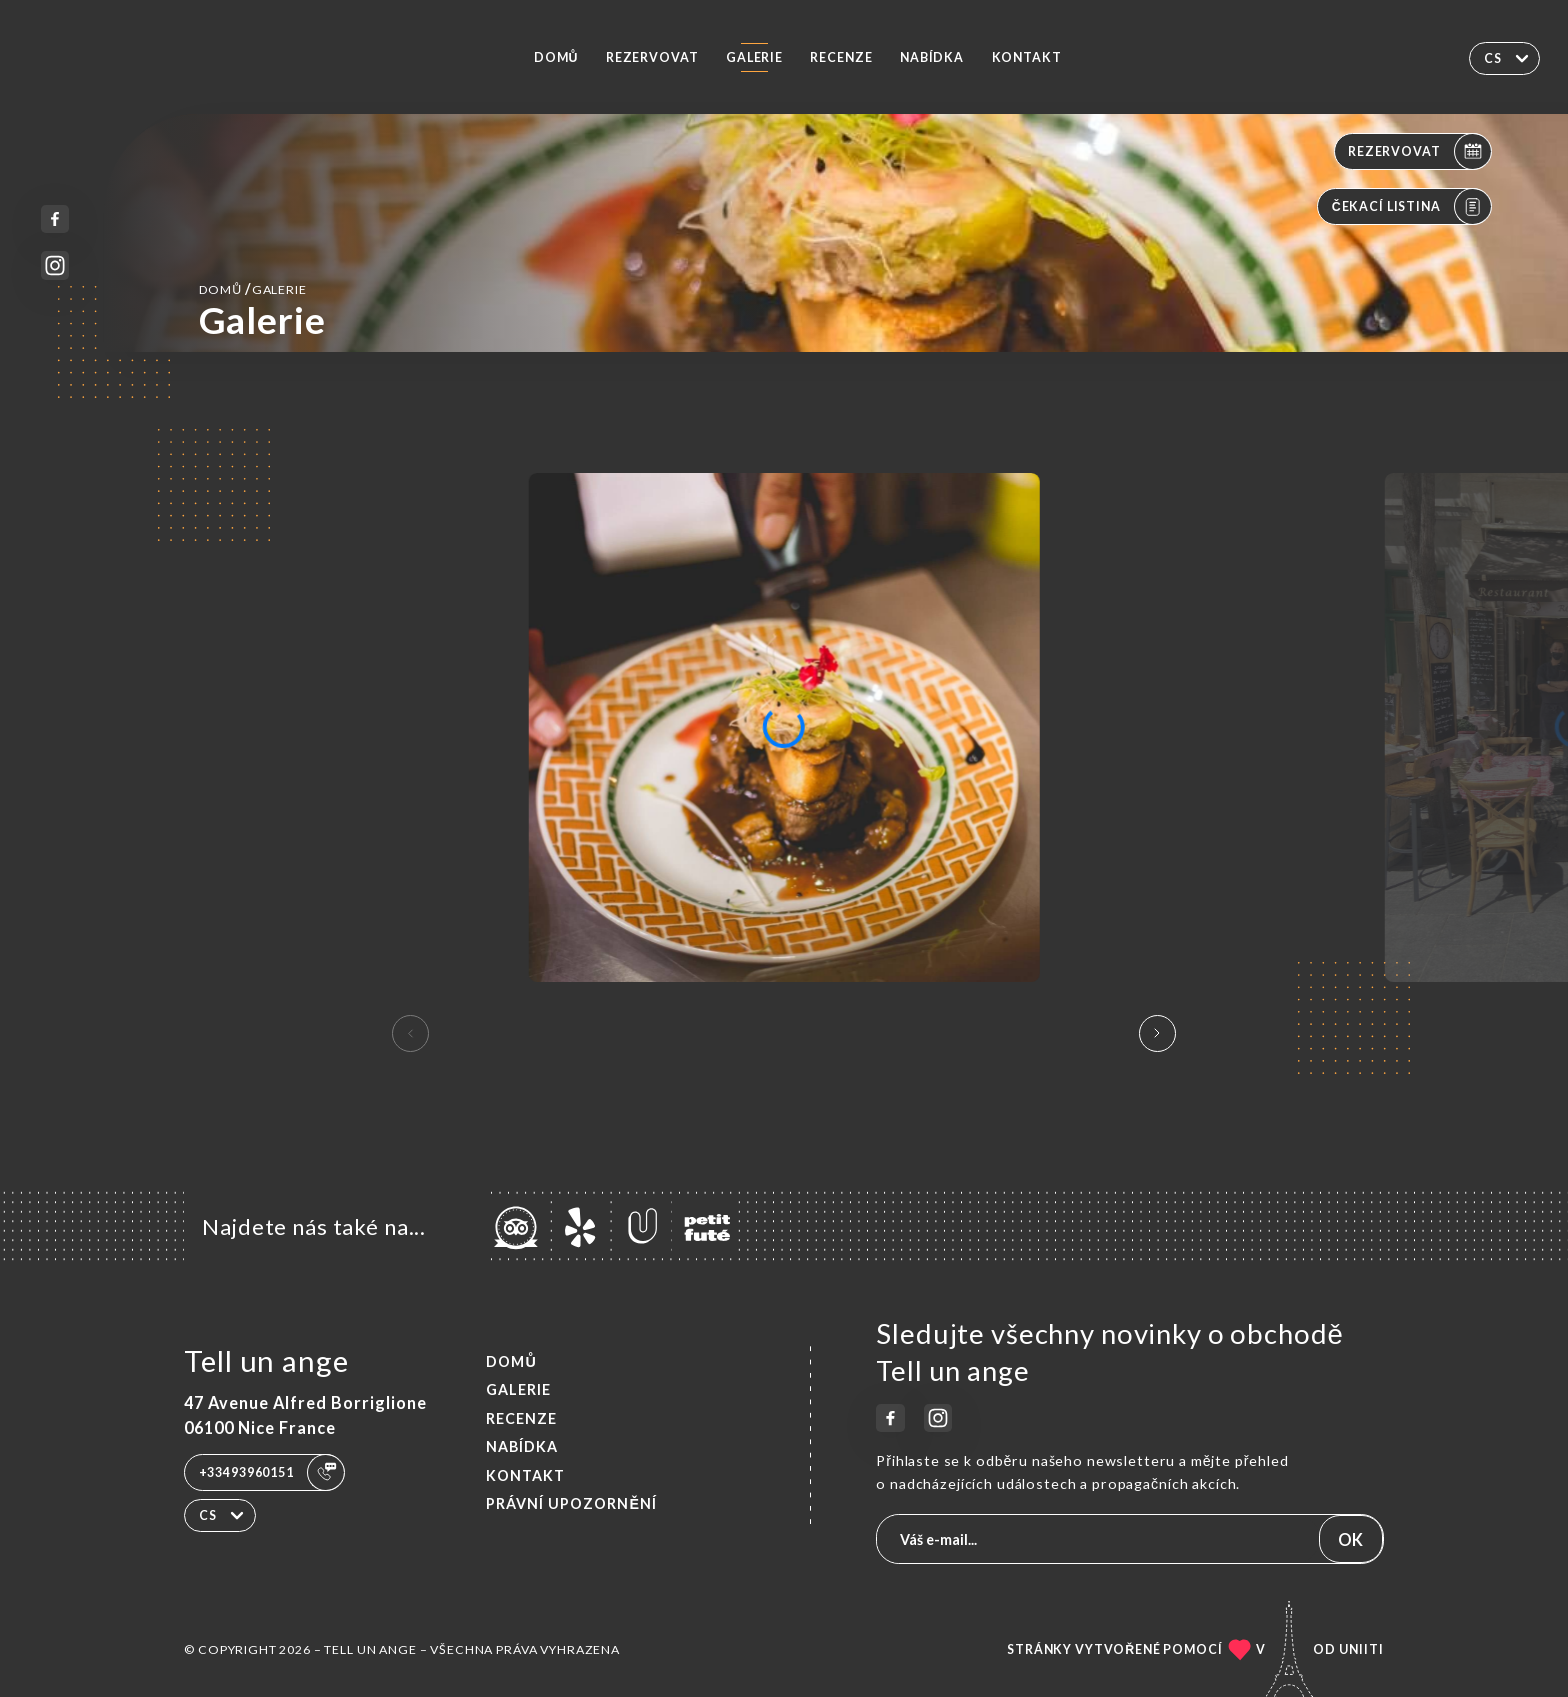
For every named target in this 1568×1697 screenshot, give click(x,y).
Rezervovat (652, 57)
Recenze (841, 57)
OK (1350, 1539)
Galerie (754, 57)
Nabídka (932, 57)
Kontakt (1027, 57)
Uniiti (1361, 1649)
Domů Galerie (253, 288)
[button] (1157, 1034)
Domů (556, 57)
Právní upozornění (571, 1503)
